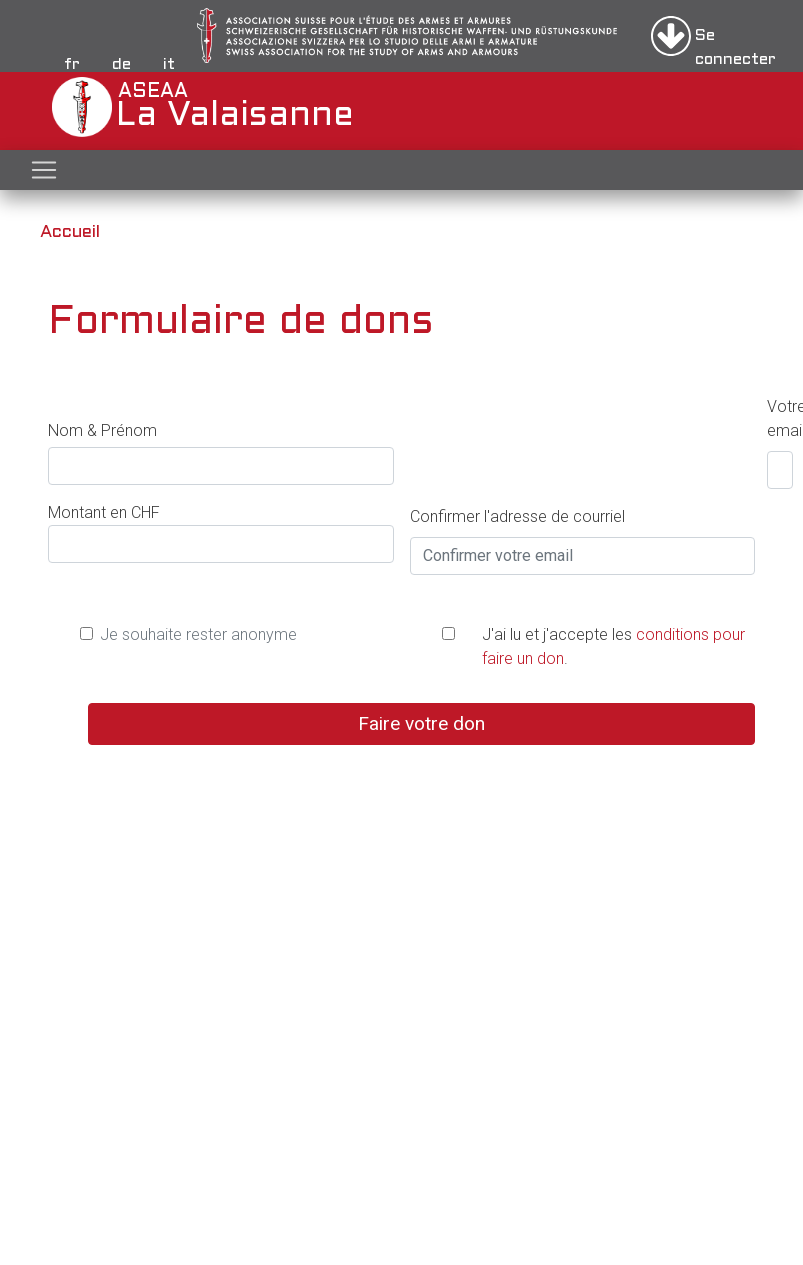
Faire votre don (421, 723)
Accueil (70, 232)
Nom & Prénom (102, 430)
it (169, 64)
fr (72, 64)
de (121, 64)
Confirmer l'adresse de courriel (517, 516)
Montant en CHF (104, 512)
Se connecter (735, 42)
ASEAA (120, 107)
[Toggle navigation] (44, 170)
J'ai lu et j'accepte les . (613, 646)
